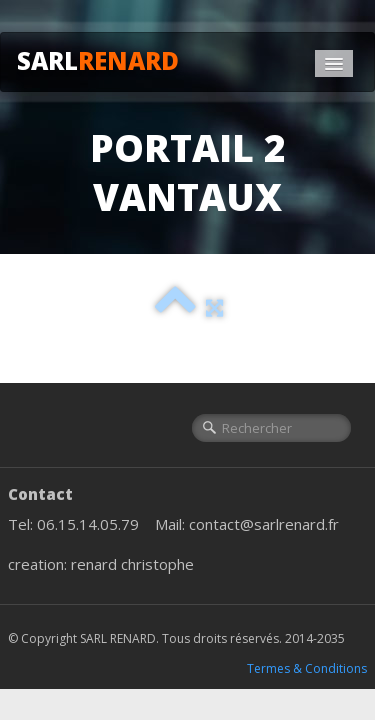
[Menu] (334, 63)
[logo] (105, 58)
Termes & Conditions (307, 668)
